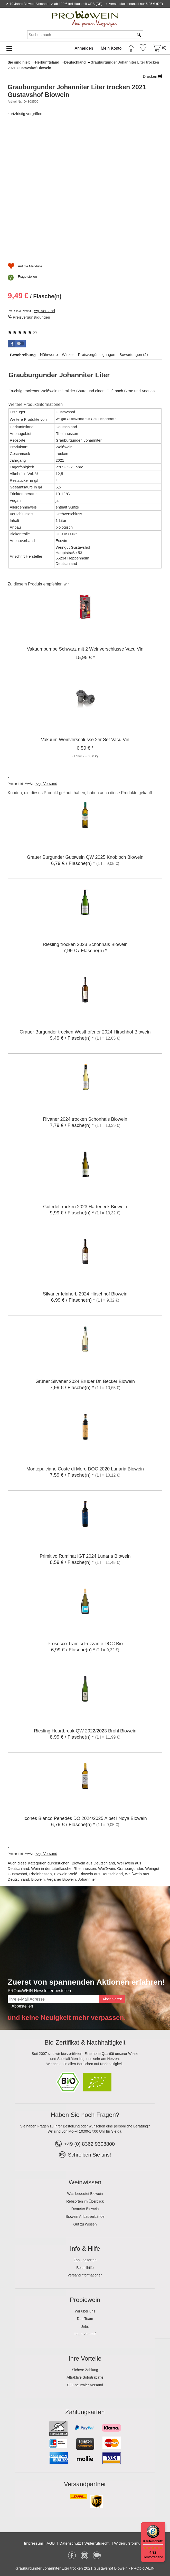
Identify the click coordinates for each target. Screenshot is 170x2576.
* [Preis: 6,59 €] (85, 748)
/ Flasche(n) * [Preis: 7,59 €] (72, 1475)
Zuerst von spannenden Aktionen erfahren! (86, 1982)
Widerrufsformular (129, 2543)
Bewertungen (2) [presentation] (133, 354)
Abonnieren (112, 1999)
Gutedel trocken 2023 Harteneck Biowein (85, 1206)
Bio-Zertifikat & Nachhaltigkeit (85, 2042)
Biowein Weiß (65, 1874)
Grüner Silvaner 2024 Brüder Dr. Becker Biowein (85, 1381)
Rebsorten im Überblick (85, 2201)
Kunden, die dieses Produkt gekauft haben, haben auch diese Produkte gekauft (80, 793)
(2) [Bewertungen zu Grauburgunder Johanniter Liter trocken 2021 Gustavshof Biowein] (22, 332)
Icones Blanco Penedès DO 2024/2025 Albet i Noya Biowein (85, 1818)
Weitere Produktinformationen (35, 404)
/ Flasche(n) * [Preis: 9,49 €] (72, 1038)
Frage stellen (27, 276)
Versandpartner (85, 2484)
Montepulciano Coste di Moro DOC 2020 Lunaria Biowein (85, 1468)
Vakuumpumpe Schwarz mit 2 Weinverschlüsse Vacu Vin (85, 649)
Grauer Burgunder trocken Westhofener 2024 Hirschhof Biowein (85, 1032)
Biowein (38, 1879)
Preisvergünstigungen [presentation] (96, 354)
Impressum (33, 2543)
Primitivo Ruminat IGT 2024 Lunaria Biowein (85, 1556)
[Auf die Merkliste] (25, 266)
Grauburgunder (130, 1868)
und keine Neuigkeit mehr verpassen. (67, 2017)
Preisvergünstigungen (31, 317)
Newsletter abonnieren (145, 10)
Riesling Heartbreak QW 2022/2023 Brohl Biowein (85, 1730)
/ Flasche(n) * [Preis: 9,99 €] (72, 1212)
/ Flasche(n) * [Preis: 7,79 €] (72, 1125)
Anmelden (83, 48)
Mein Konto (111, 48)
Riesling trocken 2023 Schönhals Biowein (85, 944)
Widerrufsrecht (97, 2543)
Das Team (85, 2319)
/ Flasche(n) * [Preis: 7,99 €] (85, 950)
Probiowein (85, 2299)
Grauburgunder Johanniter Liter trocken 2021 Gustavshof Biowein (77, 90)
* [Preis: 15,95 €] (85, 657)
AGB (51, 2543)
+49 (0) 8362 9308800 (85, 2144)
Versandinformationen (85, 2275)
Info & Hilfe (85, 2248)
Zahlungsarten (85, 2260)
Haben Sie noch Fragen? (85, 2114)
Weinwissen (85, 2182)
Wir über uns (85, 2311)
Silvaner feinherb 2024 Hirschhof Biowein (85, 1293)
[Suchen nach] (80, 35)
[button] (17, 343)
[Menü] (162, 2525)
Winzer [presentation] (68, 354)
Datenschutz (70, 2543)
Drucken (150, 76)
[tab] (23, 355)
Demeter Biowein (85, 2209)
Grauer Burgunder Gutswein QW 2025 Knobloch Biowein (85, 857)
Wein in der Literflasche (51, 1868)
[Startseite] (131, 47)
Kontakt (105, 10)
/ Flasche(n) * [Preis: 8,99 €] (72, 1737)
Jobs (85, 2326)
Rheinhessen (84, 1868)
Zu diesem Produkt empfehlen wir (38, 584)
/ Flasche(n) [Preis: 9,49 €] (35, 295)
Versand (48, 311)
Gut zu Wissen (85, 2224)
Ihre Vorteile (85, 2358)
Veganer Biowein (61, 1879)
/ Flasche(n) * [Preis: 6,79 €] (73, 863)
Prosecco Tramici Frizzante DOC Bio (85, 1643)
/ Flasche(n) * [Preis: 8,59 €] (72, 1562)
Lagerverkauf (85, 2334)
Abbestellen (22, 2006)
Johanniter (87, 1879)
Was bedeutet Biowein (85, 2194)
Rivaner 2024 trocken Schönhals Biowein (85, 1119)
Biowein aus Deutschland (93, 1863)
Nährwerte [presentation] (49, 354)
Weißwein (106, 1868)
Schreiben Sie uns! (89, 2155)
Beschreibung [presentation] (23, 355)
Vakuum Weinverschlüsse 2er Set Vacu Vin (85, 739)
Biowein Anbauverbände (84, 2216)
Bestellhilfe (85, 2268)
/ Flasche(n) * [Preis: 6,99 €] (73, 1300)
